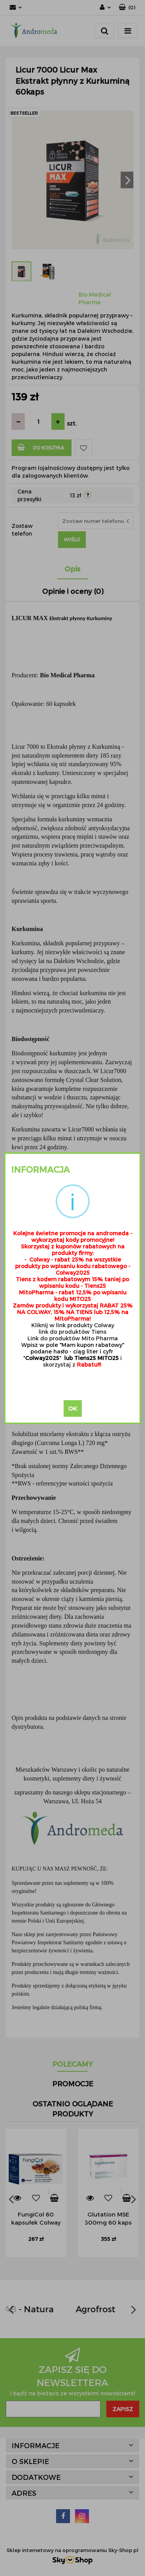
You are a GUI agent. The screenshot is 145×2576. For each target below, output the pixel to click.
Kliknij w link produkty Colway (72, 1325)
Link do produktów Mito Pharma (72, 1338)
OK (72, 1408)
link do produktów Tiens (72, 1331)
